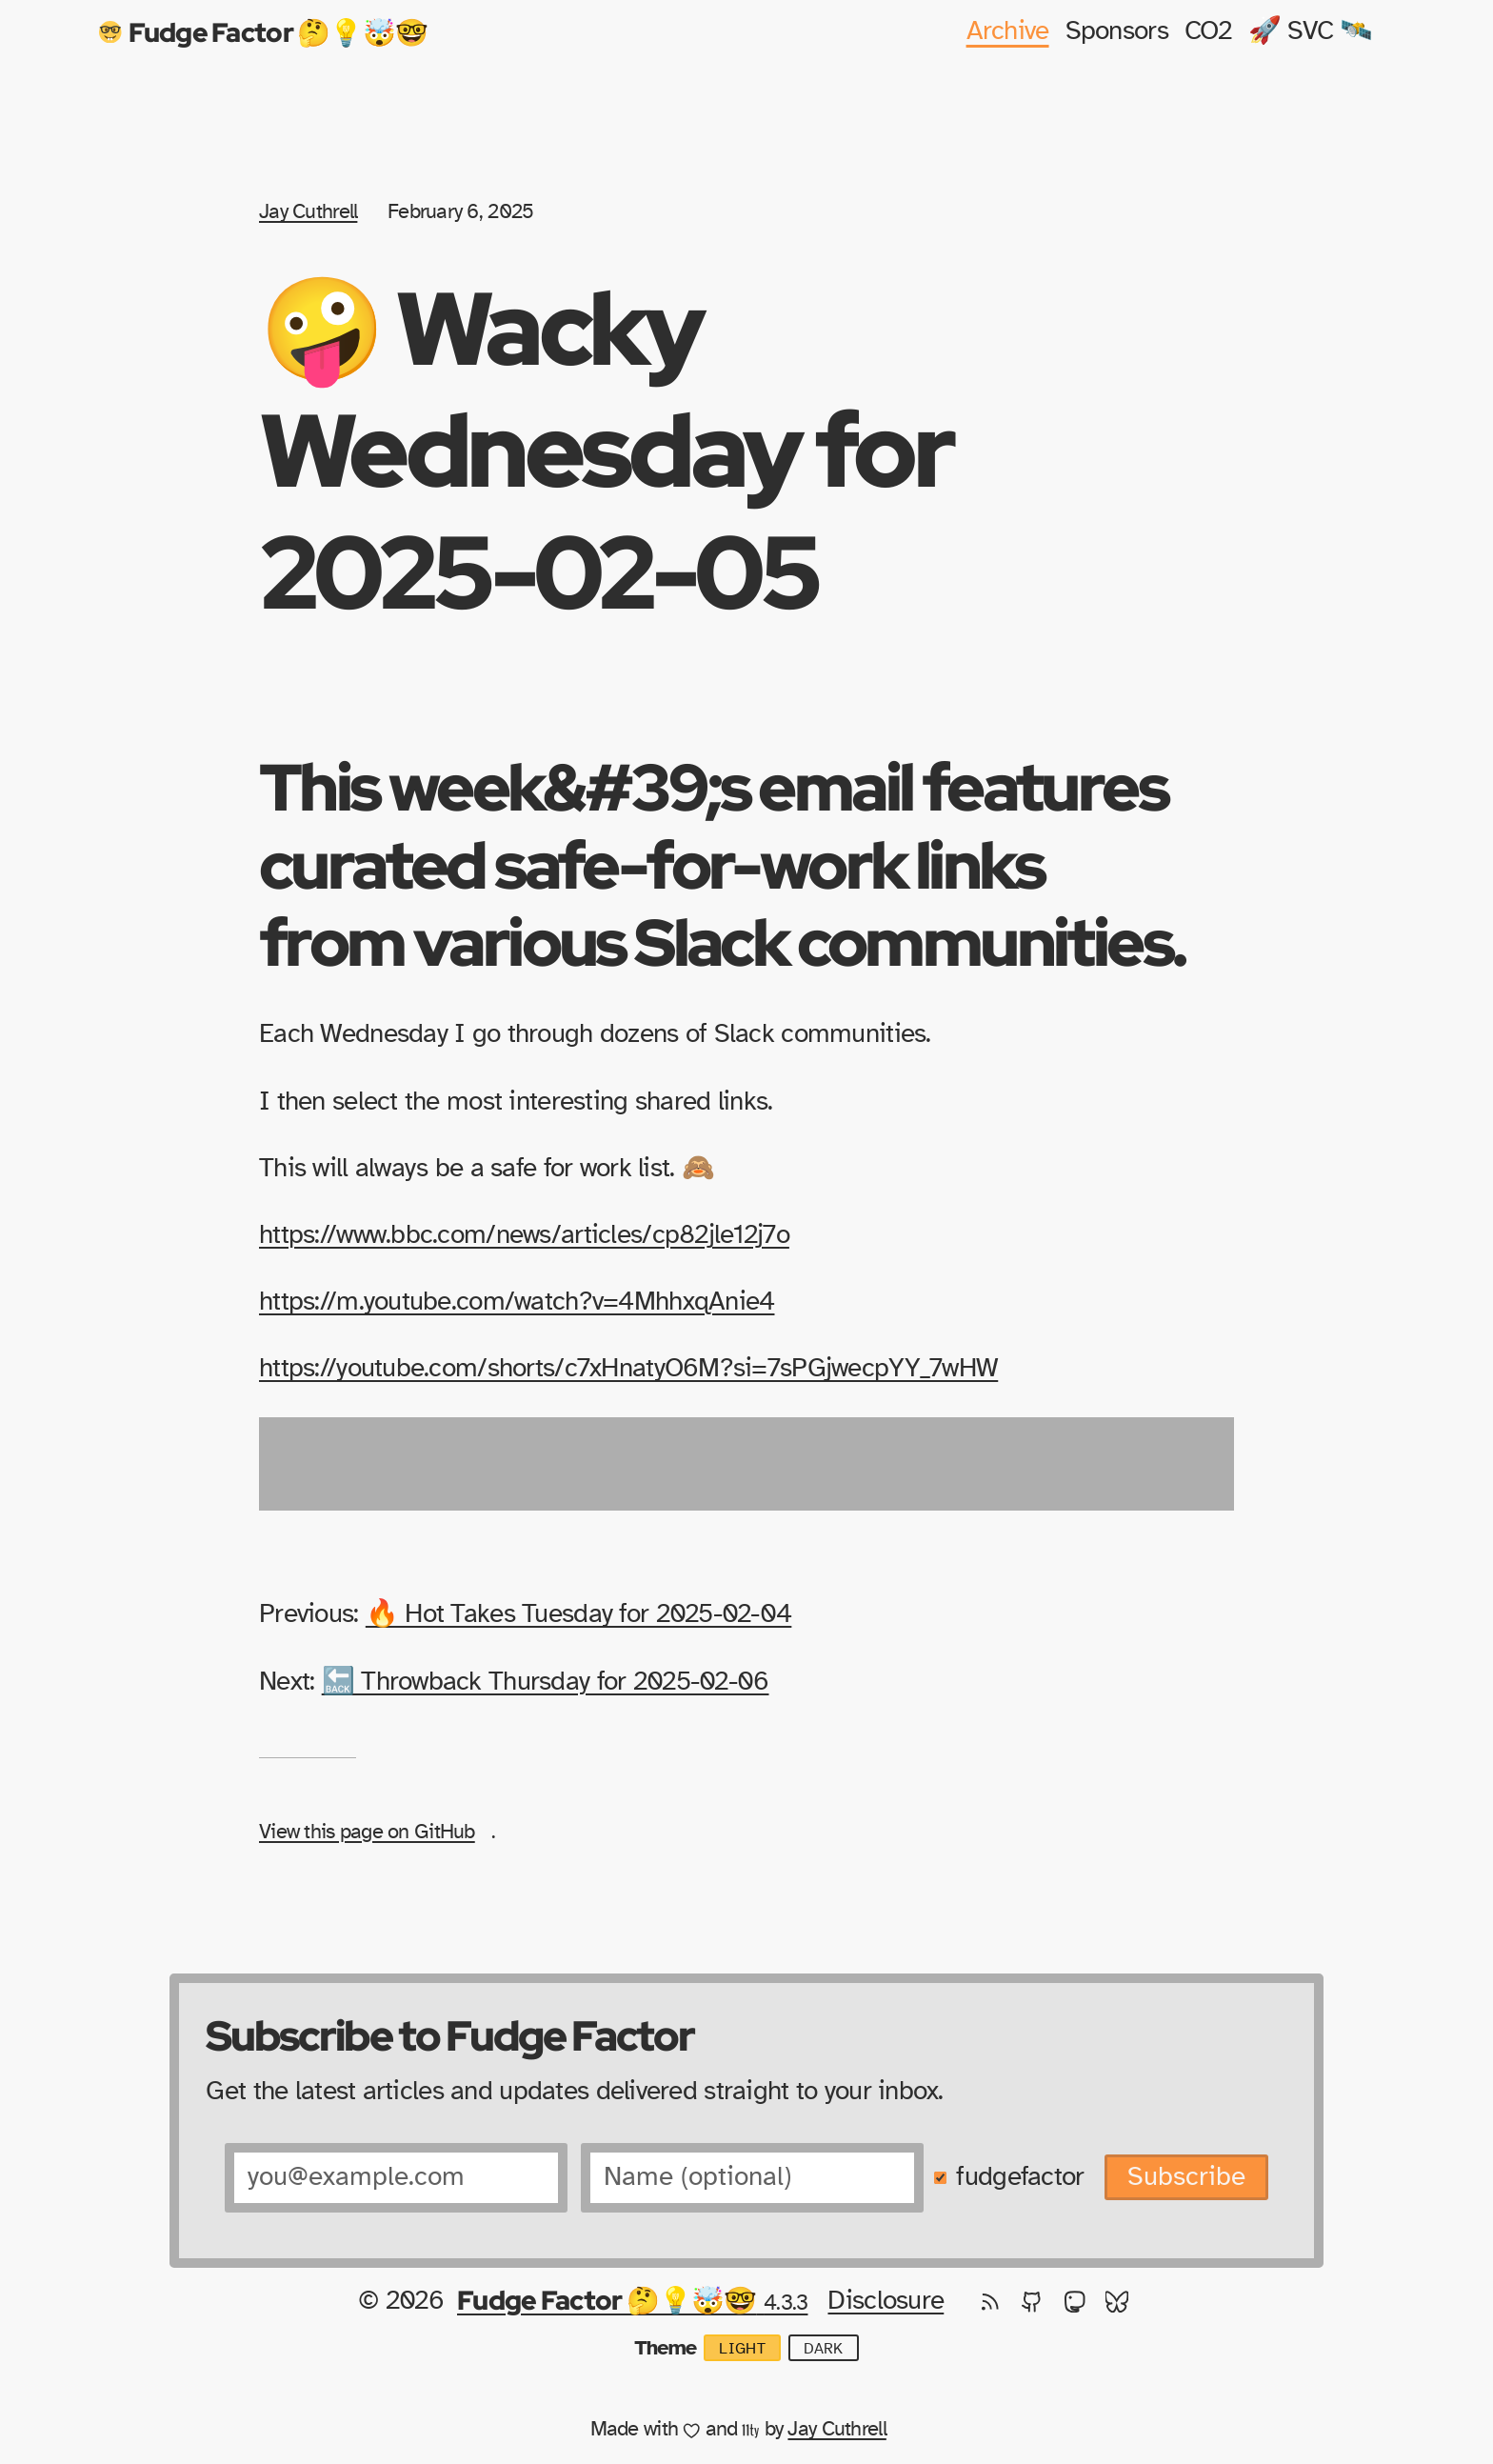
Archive (1007, 31)
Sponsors (1116, 31)
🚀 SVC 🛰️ (1310, 31)
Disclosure (885, 2301)
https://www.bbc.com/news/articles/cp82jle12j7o (524, 1235)
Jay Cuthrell (308, 211)
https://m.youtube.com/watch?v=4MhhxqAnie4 (516, 1302)
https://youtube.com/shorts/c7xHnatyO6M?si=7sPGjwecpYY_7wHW (628, 1368)
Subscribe (1186, 2177)
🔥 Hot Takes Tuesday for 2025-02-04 (579, 1614)
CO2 (1208, 31)
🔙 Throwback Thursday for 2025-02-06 (545, 1682)
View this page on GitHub (367, 1831)
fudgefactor (1020, 2177)
